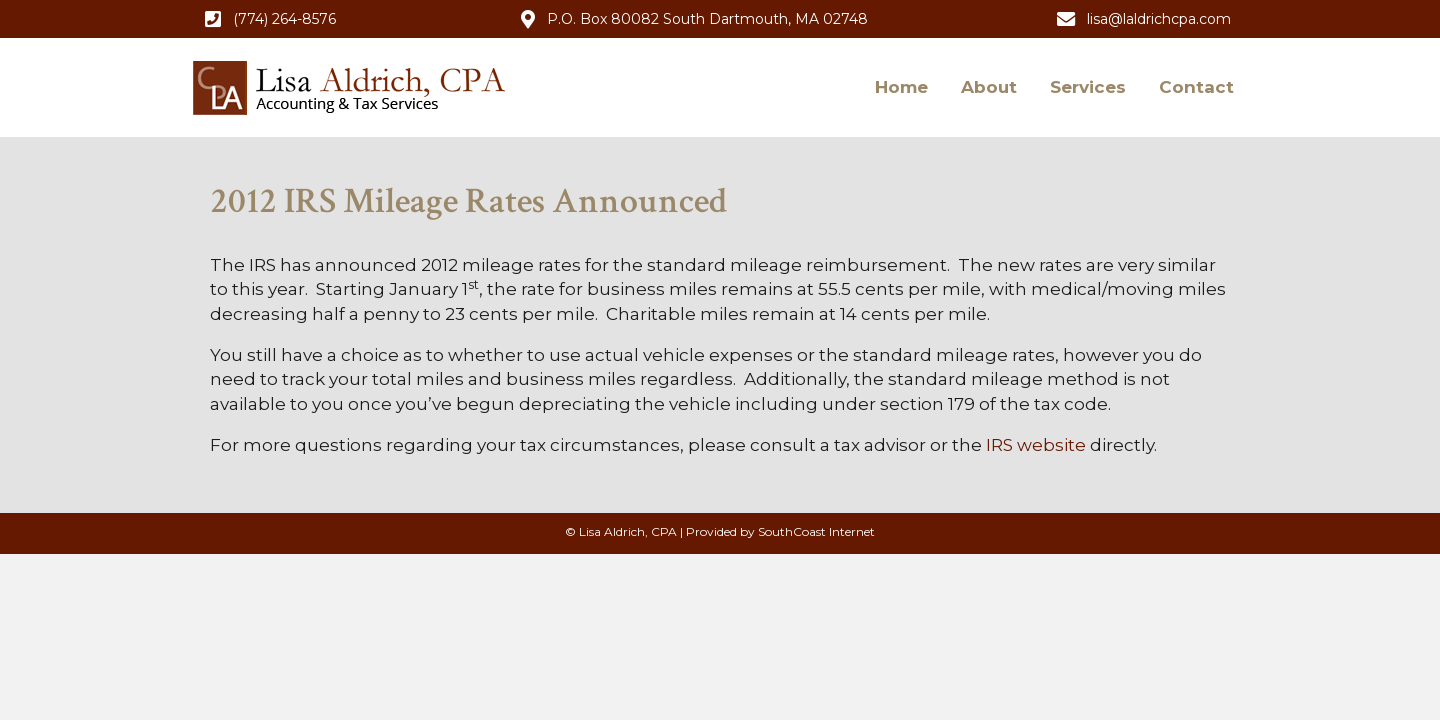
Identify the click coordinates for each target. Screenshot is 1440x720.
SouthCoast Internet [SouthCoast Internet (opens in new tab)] (816, 531)
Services (1088, 87)
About (989, 87)
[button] (270, 19)
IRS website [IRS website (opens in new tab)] (1036, 445)
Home (901, 87)
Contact (1196, 87)
